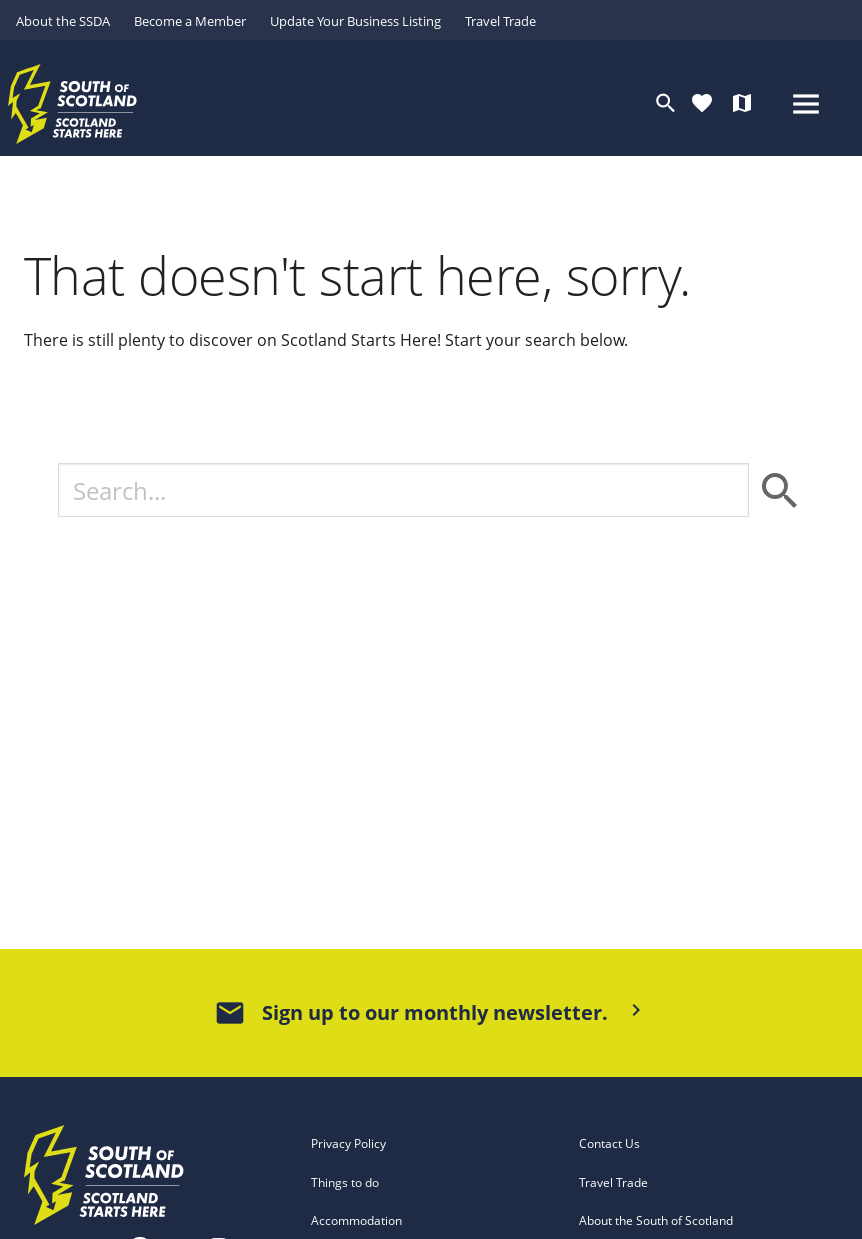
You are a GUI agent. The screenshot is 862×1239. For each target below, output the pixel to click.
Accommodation (356, 1220)
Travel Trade (500, 21)
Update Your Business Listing (355, 21)
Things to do (345, 1182)
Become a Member (190, 21)
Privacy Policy (348, 1143)
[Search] (404, 490)
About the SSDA (63, 21)
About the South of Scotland (656, 1220)
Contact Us (609, 1143)
